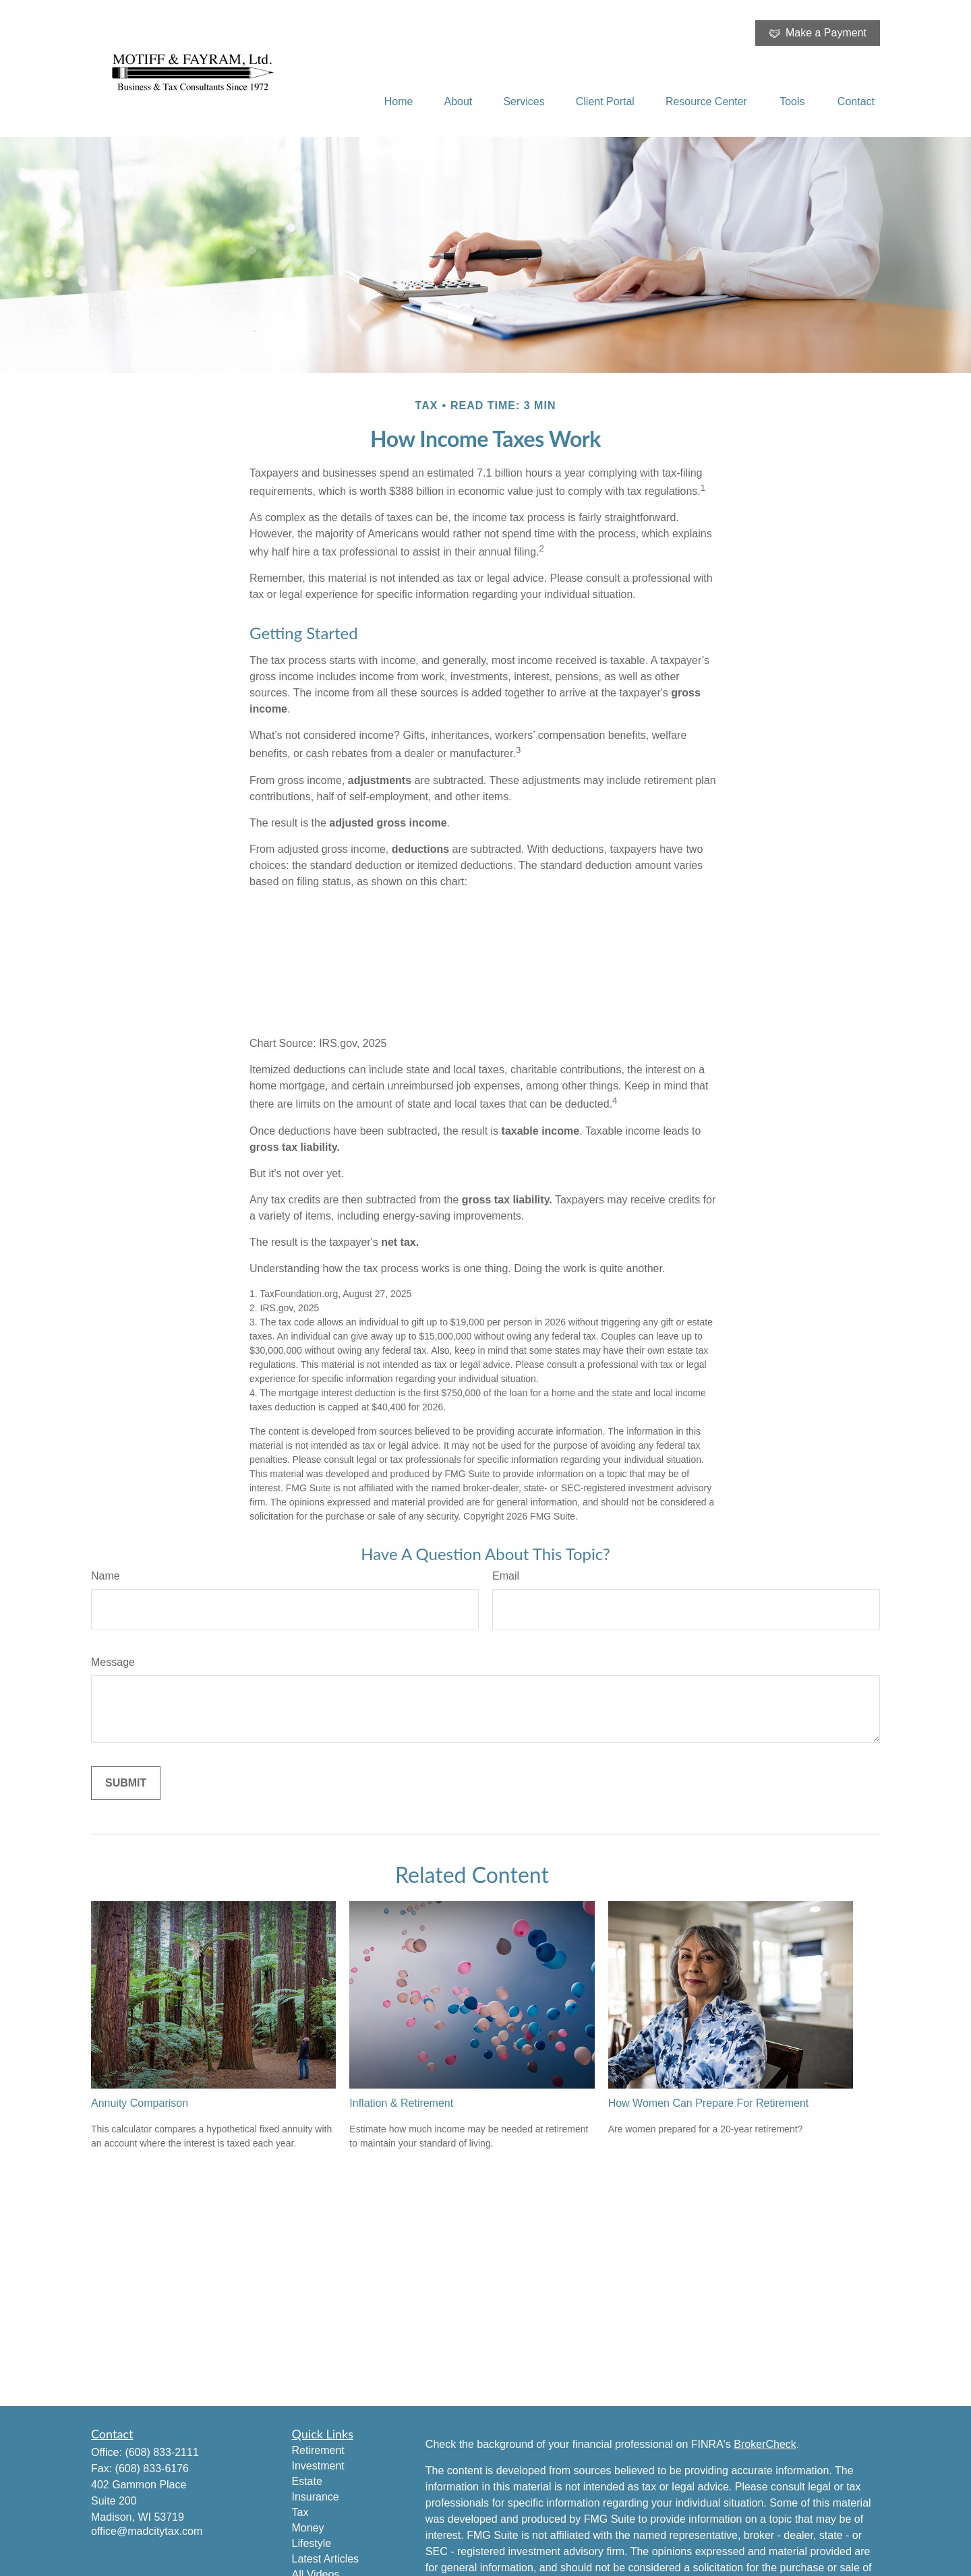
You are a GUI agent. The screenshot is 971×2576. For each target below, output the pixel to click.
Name (105, 1576)
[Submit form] (125, 1783)
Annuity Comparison (139, 2103)
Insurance (315, 2497)
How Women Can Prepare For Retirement (708, 2103)
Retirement (318, 2450)
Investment (318, 2466)
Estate (307, 2481)
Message (113, 1662)
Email (505, 1576)
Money (308, 2528)
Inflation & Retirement (401, 2103)
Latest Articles (325, 2559)
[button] (399, 101)
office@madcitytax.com (146, 2531)
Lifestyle (312, 2543)
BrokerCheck (765, 2444)
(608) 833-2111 (161, 2452)
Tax (300, 2512)
